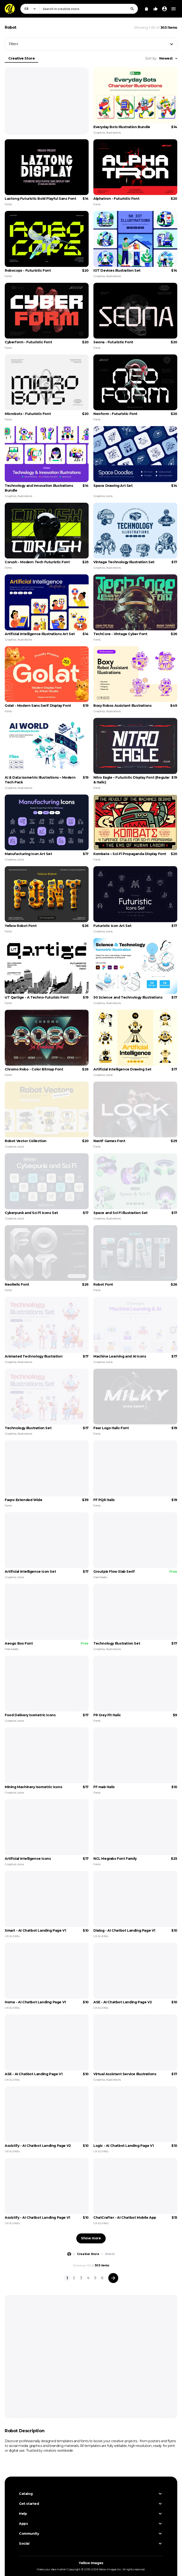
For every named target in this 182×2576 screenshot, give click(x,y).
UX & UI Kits (12, 1936)
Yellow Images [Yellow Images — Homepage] (91, 2563)
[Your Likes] (155, 9)
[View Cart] (146, 9)
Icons (109, 496)
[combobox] (89, 9)
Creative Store (21, 58)
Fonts (8, 204)
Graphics (99, 132)
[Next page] (113, 2278)
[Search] (132, 9)
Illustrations (113, 132)
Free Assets (100, 1577)
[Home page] (69, 2254)
